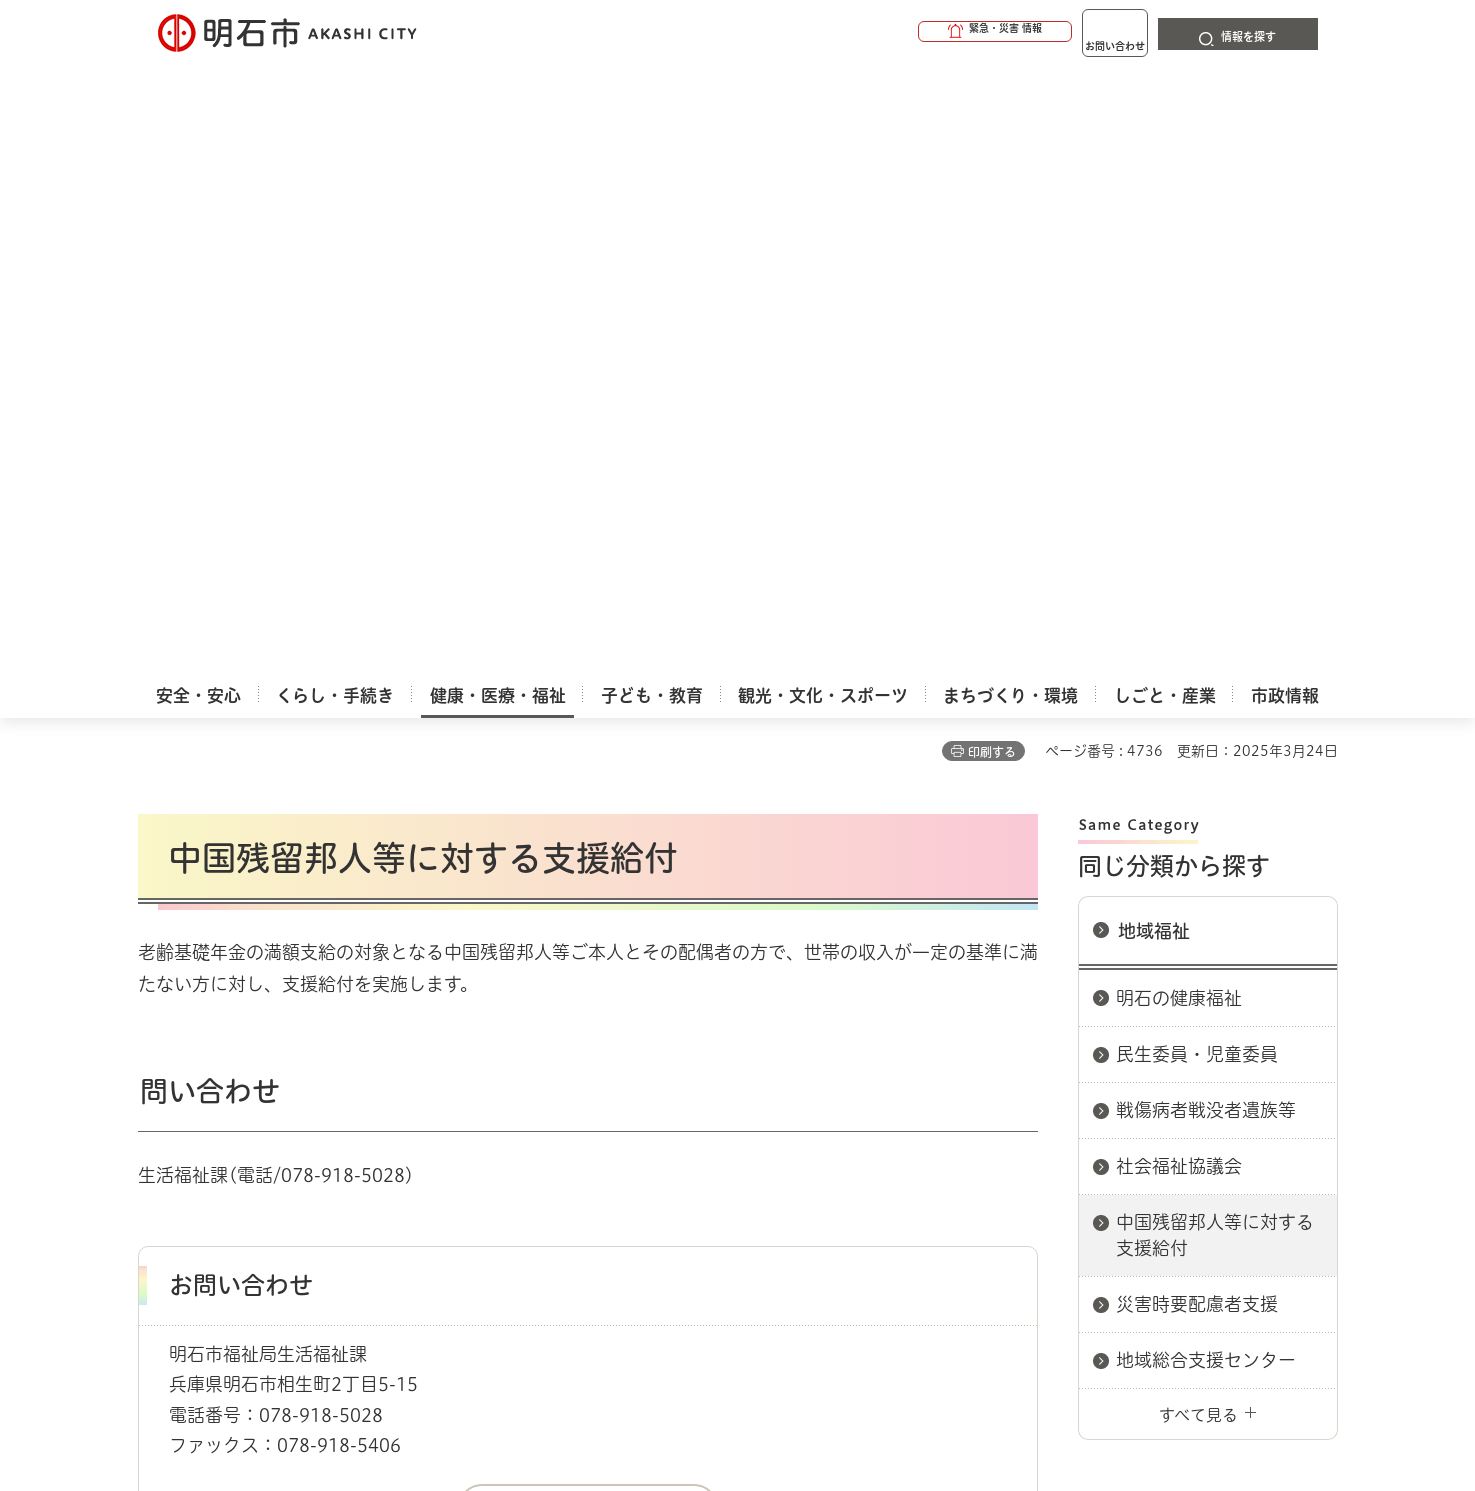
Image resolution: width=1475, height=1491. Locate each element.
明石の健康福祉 (1179, 387)
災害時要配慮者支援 (1197, 693)
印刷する (992, 141)
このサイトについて (303, 1089)
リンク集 (1060, 1089)
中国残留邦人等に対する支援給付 (1215, 623)
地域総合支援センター (1206, 749)
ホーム (158, 1018)
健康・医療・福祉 (252, 1018)
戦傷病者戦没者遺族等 (1206, 499)
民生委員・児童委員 (1197, 443)
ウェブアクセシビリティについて (579, 1089)
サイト (1203, 1089)
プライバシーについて (863, 1089)
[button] (918, 32)
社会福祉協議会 (1179, 555)
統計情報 (798, 1391)
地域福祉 (1154, 320)
